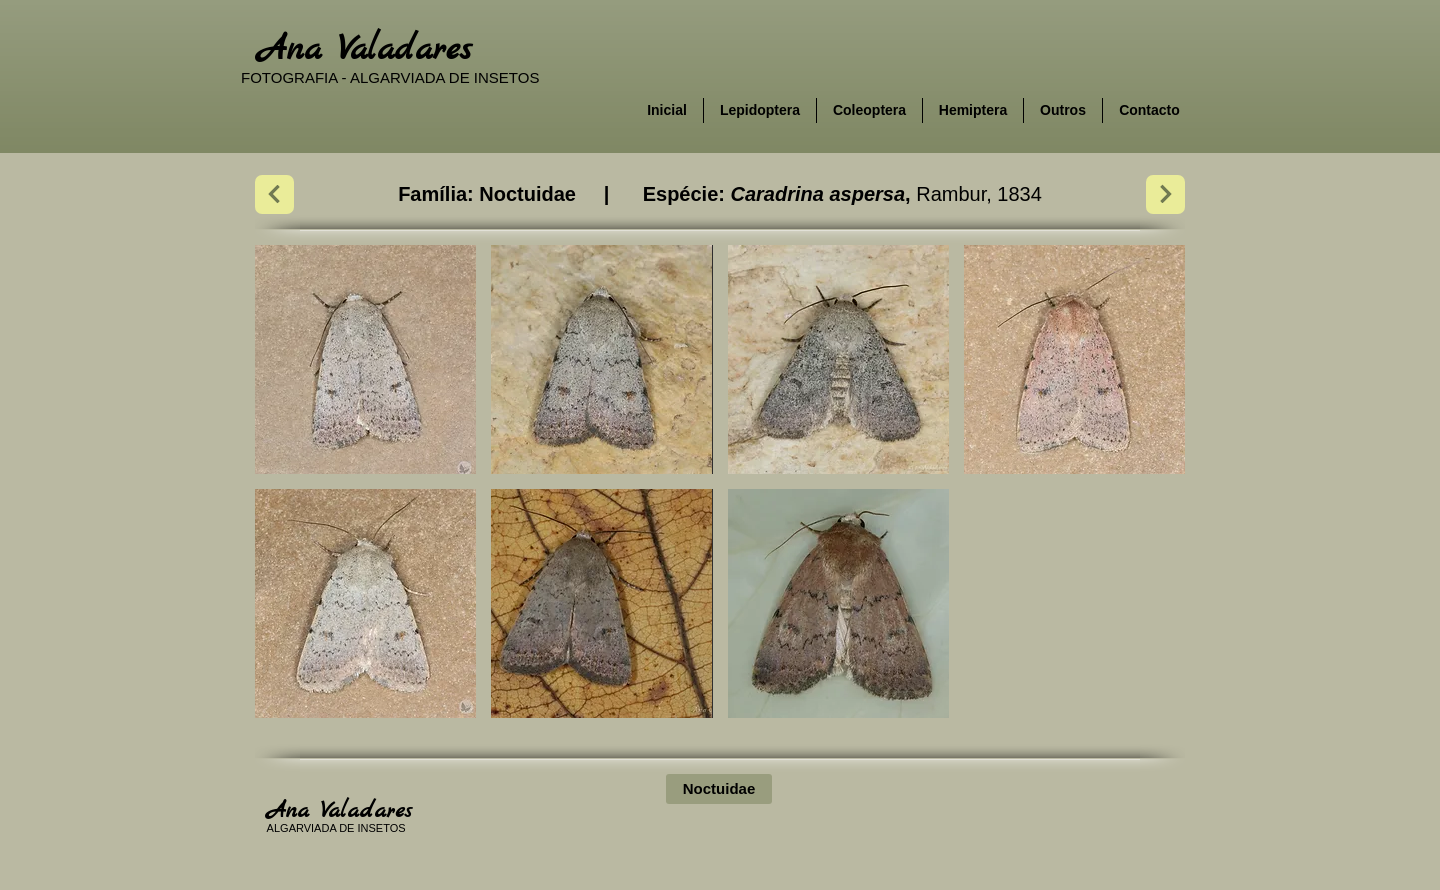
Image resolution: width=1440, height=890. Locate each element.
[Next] (274, 194)
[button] (365, 359)
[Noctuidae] (719, 789)
